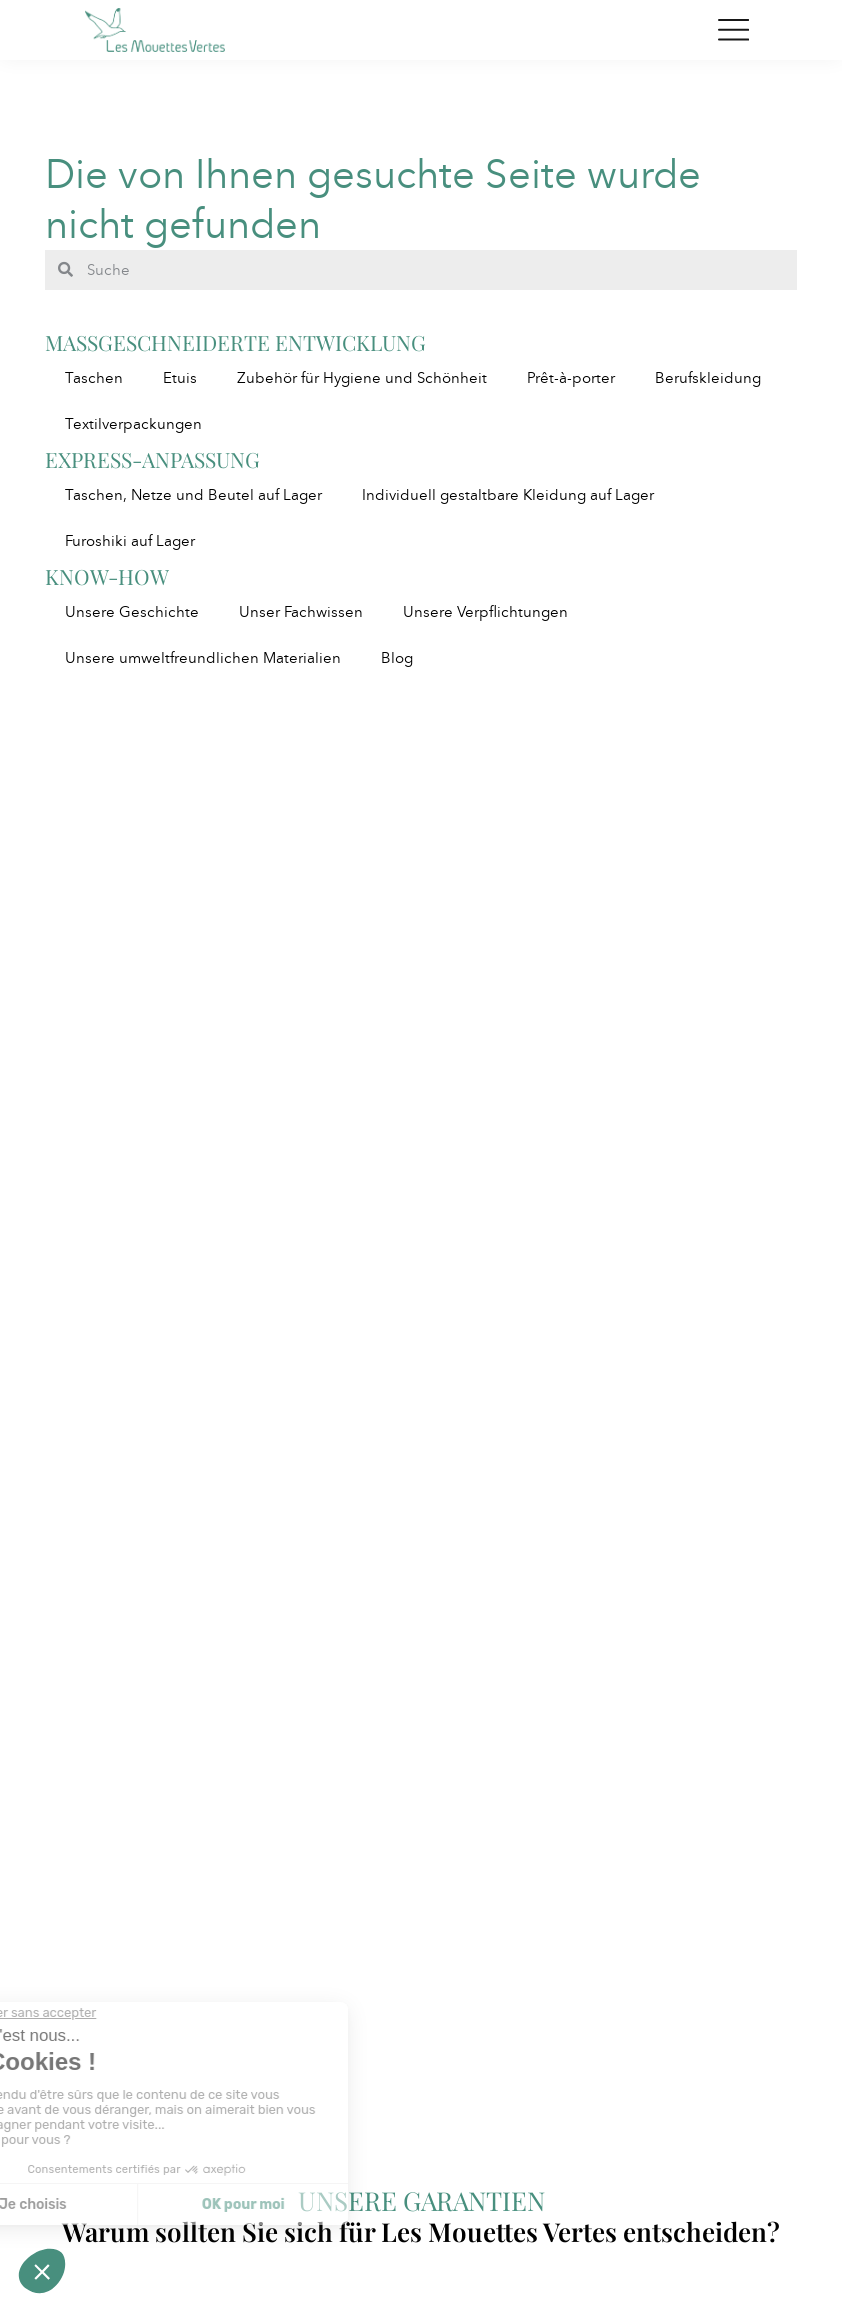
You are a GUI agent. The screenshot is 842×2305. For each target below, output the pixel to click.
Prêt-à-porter (571, 378)
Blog (397, 658)
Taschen (94, 378)
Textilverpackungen (133, 424)
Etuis (180, 378)
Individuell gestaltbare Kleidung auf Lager (508, 495)
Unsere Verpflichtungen (485, 612)
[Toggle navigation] (733, 30)
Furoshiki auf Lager (130, 541)
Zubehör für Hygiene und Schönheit (362, 378)
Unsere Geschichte (132, 612)
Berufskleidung (708, 378)
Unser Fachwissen (301, 612)
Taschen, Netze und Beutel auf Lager (193, 495)
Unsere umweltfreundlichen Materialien (203, 658)
